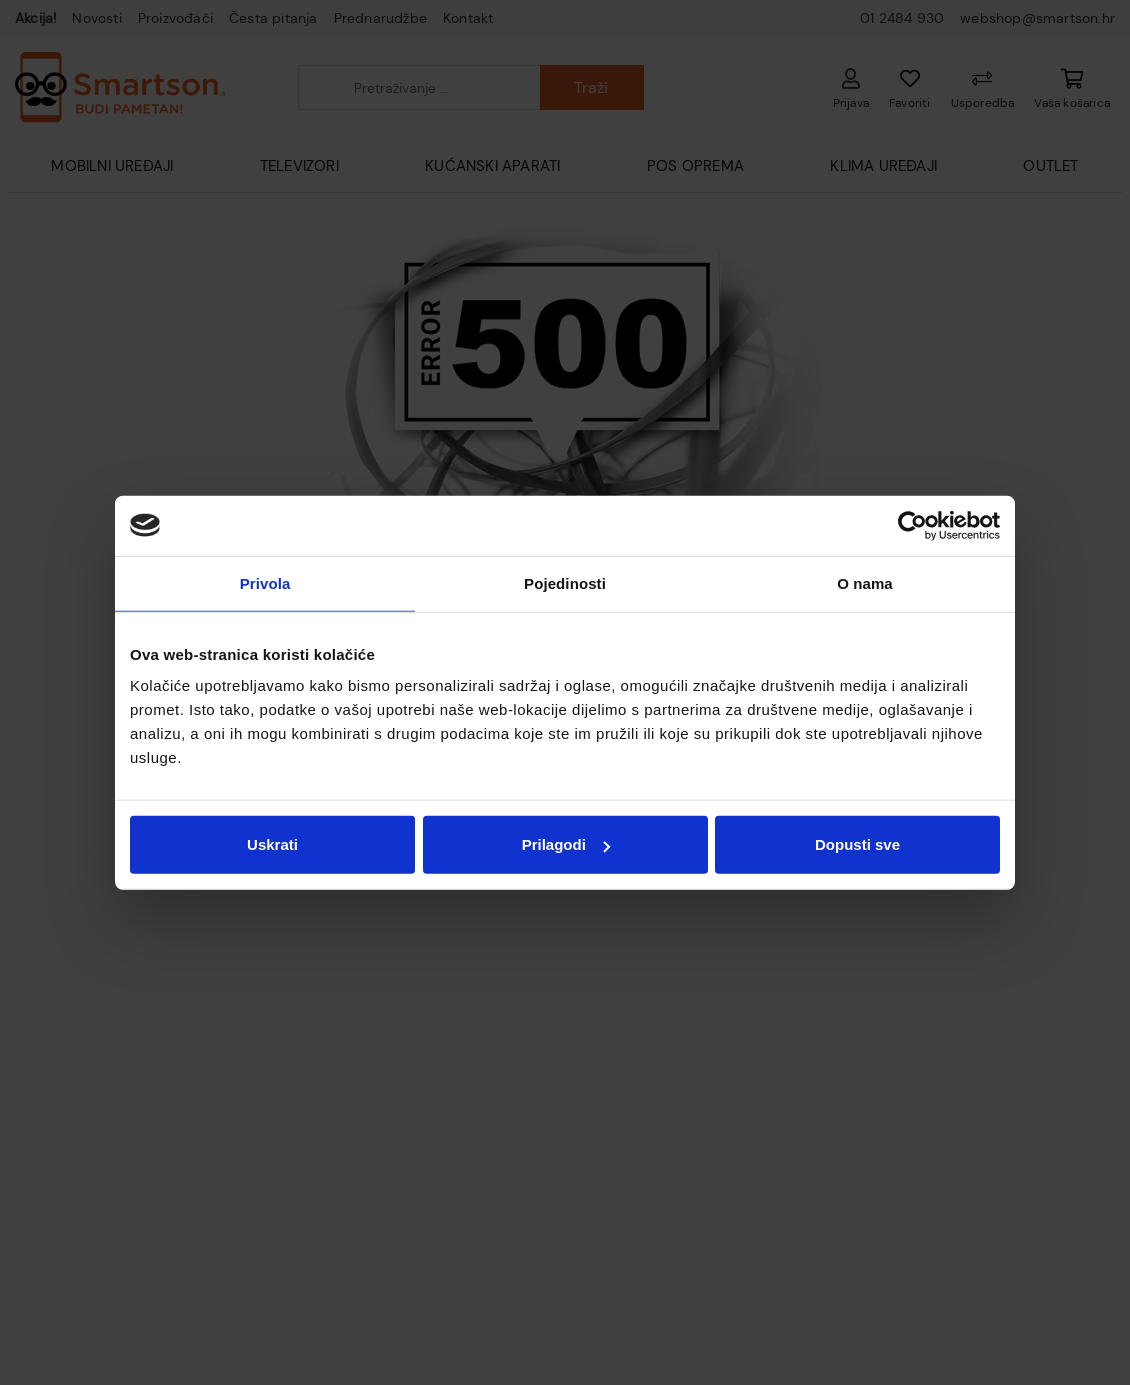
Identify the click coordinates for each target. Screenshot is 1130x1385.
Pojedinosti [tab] (565, 582)
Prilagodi (566, 844)
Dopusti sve (857, 844)
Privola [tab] (265, 582)
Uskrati (272, 844)
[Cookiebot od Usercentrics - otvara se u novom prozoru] (912, 525)
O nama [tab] (865, 582)
